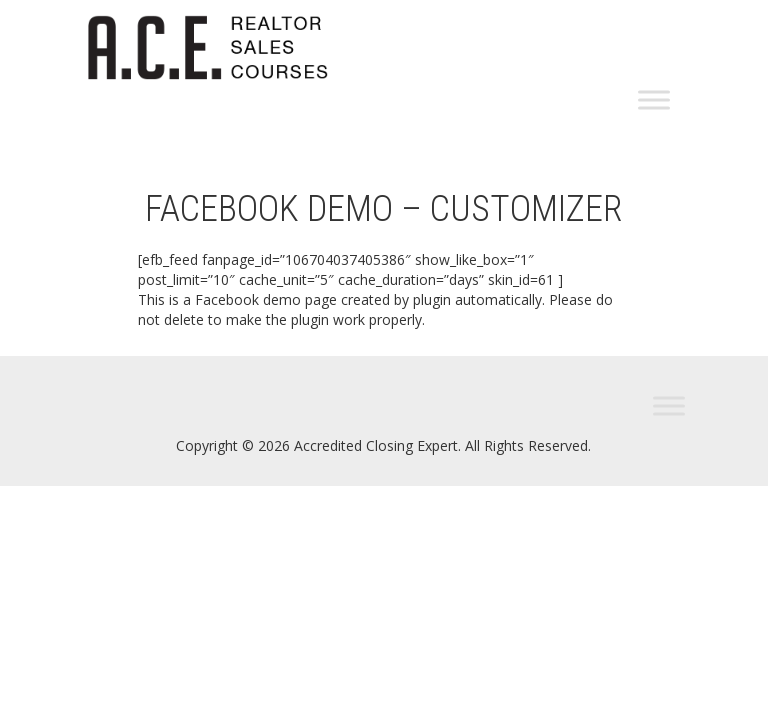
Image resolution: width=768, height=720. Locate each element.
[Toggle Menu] (654, 100)
